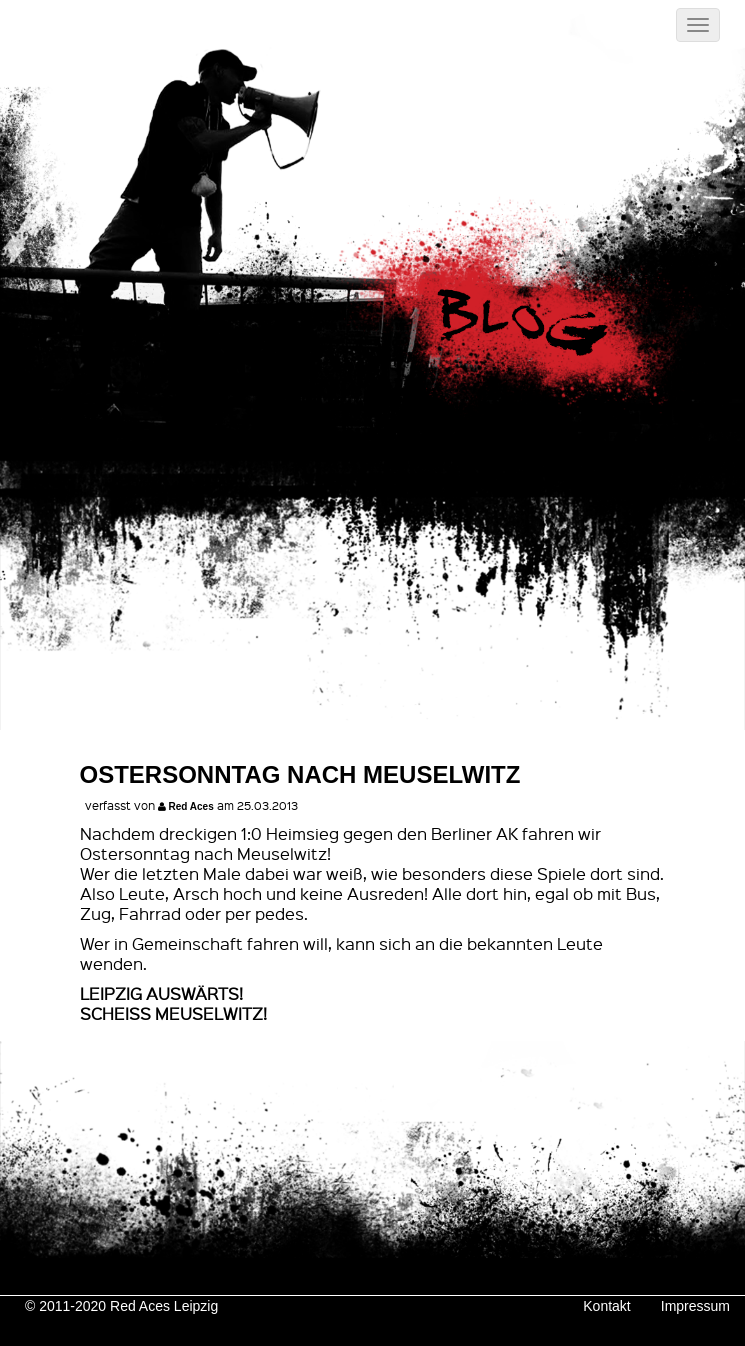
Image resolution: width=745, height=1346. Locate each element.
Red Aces (191, 806)
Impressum (695, 1306)
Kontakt (606, 1306)
